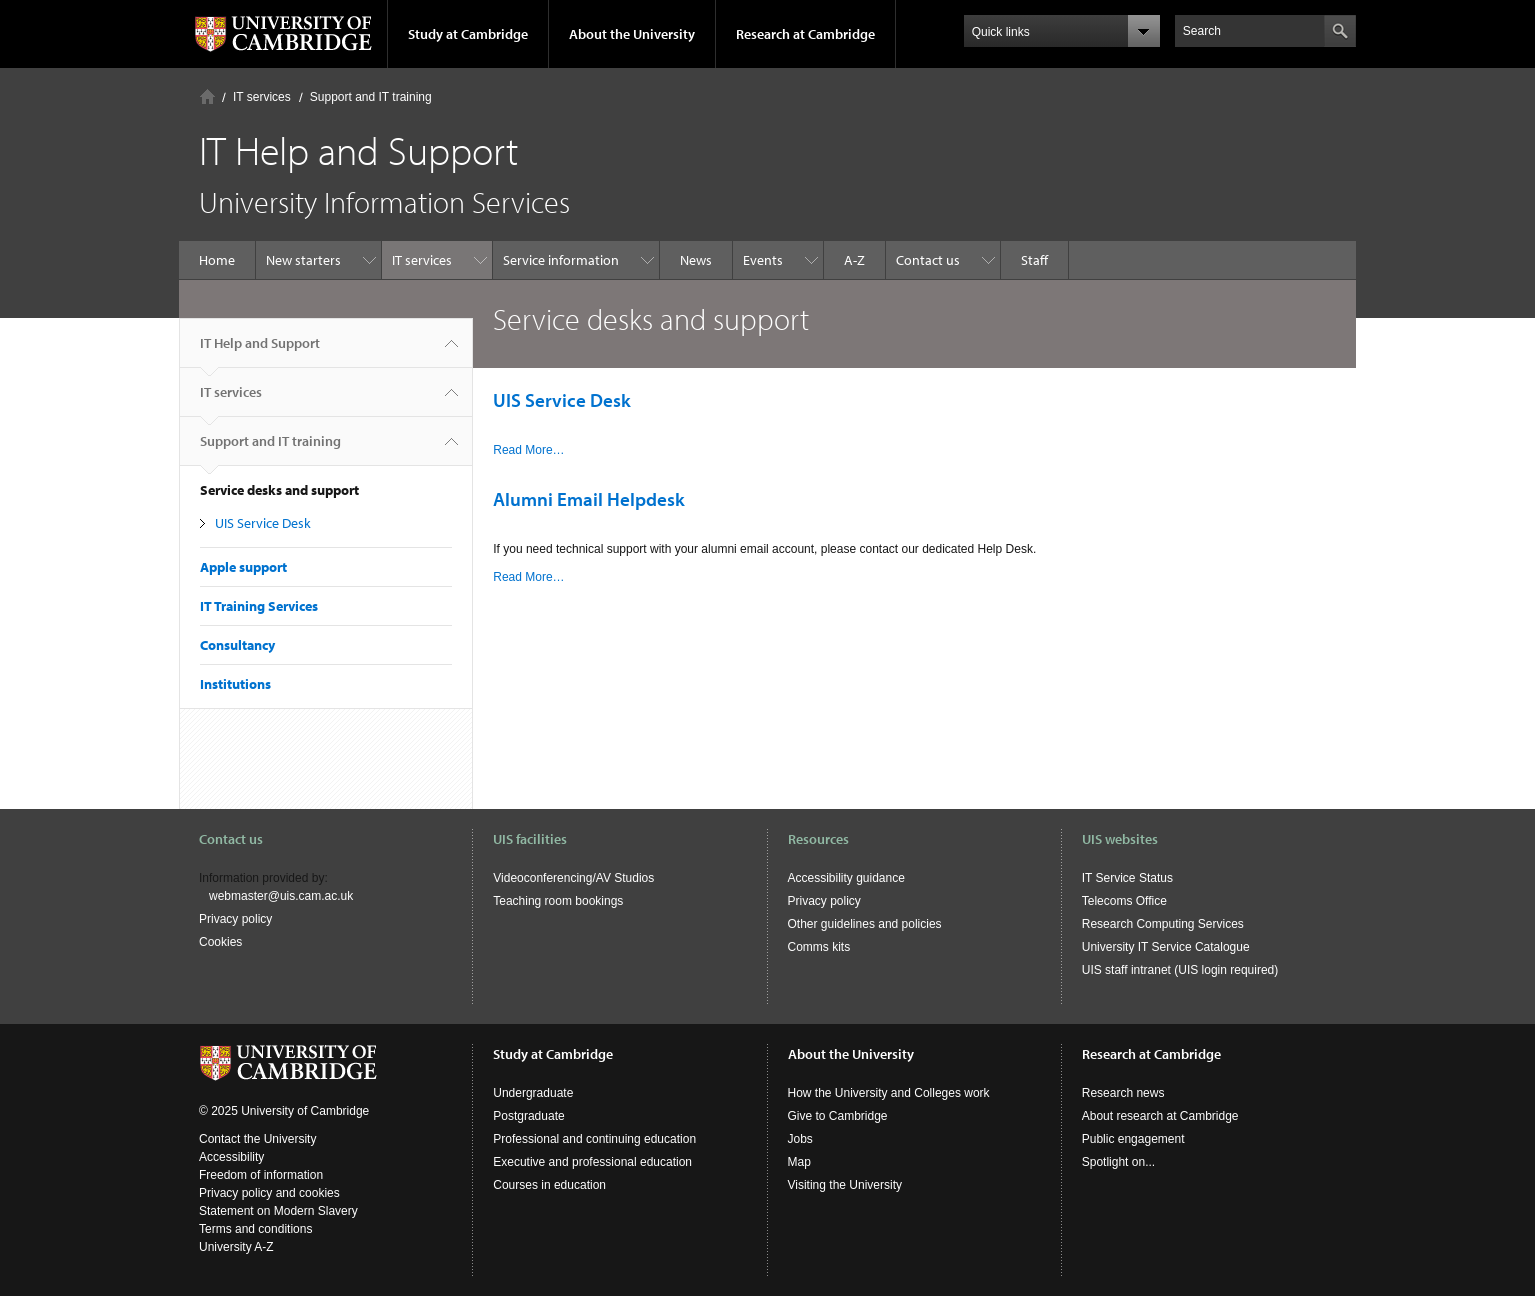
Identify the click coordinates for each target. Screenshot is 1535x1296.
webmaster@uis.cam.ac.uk (281, 896)
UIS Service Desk (263, 523)
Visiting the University (845, 1185)
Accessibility (231, 1157)
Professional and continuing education (594, 1139)
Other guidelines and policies (865, 924)
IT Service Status (1127, 878)
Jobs (800, 1139)
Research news (1123, 1093)
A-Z (854, 260)
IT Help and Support (260, 351)
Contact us (928, 260)
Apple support (243, 567)
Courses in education (549, 1185)
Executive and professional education (592, 1162)
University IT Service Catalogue (1166, 947)
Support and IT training (371, 97)
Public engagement (1133, 1139)
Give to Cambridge (838, 1116)
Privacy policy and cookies (269, 1193)
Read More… (528, 450)
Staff (1034, 260)
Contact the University (257, 1139)
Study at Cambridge (468, 34)
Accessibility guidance (846, 878)
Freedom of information (261, 1175)
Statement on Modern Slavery (278, 1211)
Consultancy (237, 645)
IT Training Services (259, 606)
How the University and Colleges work (889, 1093)
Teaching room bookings (558, 901)
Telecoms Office (1124, 901)
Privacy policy (235, 919)
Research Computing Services (1163, 924)
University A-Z (236, 1247)
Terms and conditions (255, 1229)
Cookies (220, 942)
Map (799, 1162)
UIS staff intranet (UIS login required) (1180, 970)
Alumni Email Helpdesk (589, 499)
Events (763, 260)
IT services (262, 97)
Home (207, 96)
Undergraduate (533, 1093)
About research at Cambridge (1160, 1116)
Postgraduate (528, 1116)
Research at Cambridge (805, 34)
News (696, 260)
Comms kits (819, 947)
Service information (561, 260)
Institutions (235, 684)
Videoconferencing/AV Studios (573, 878)
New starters (303, 260)
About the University (632, 34)
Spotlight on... (1118, 1162)
